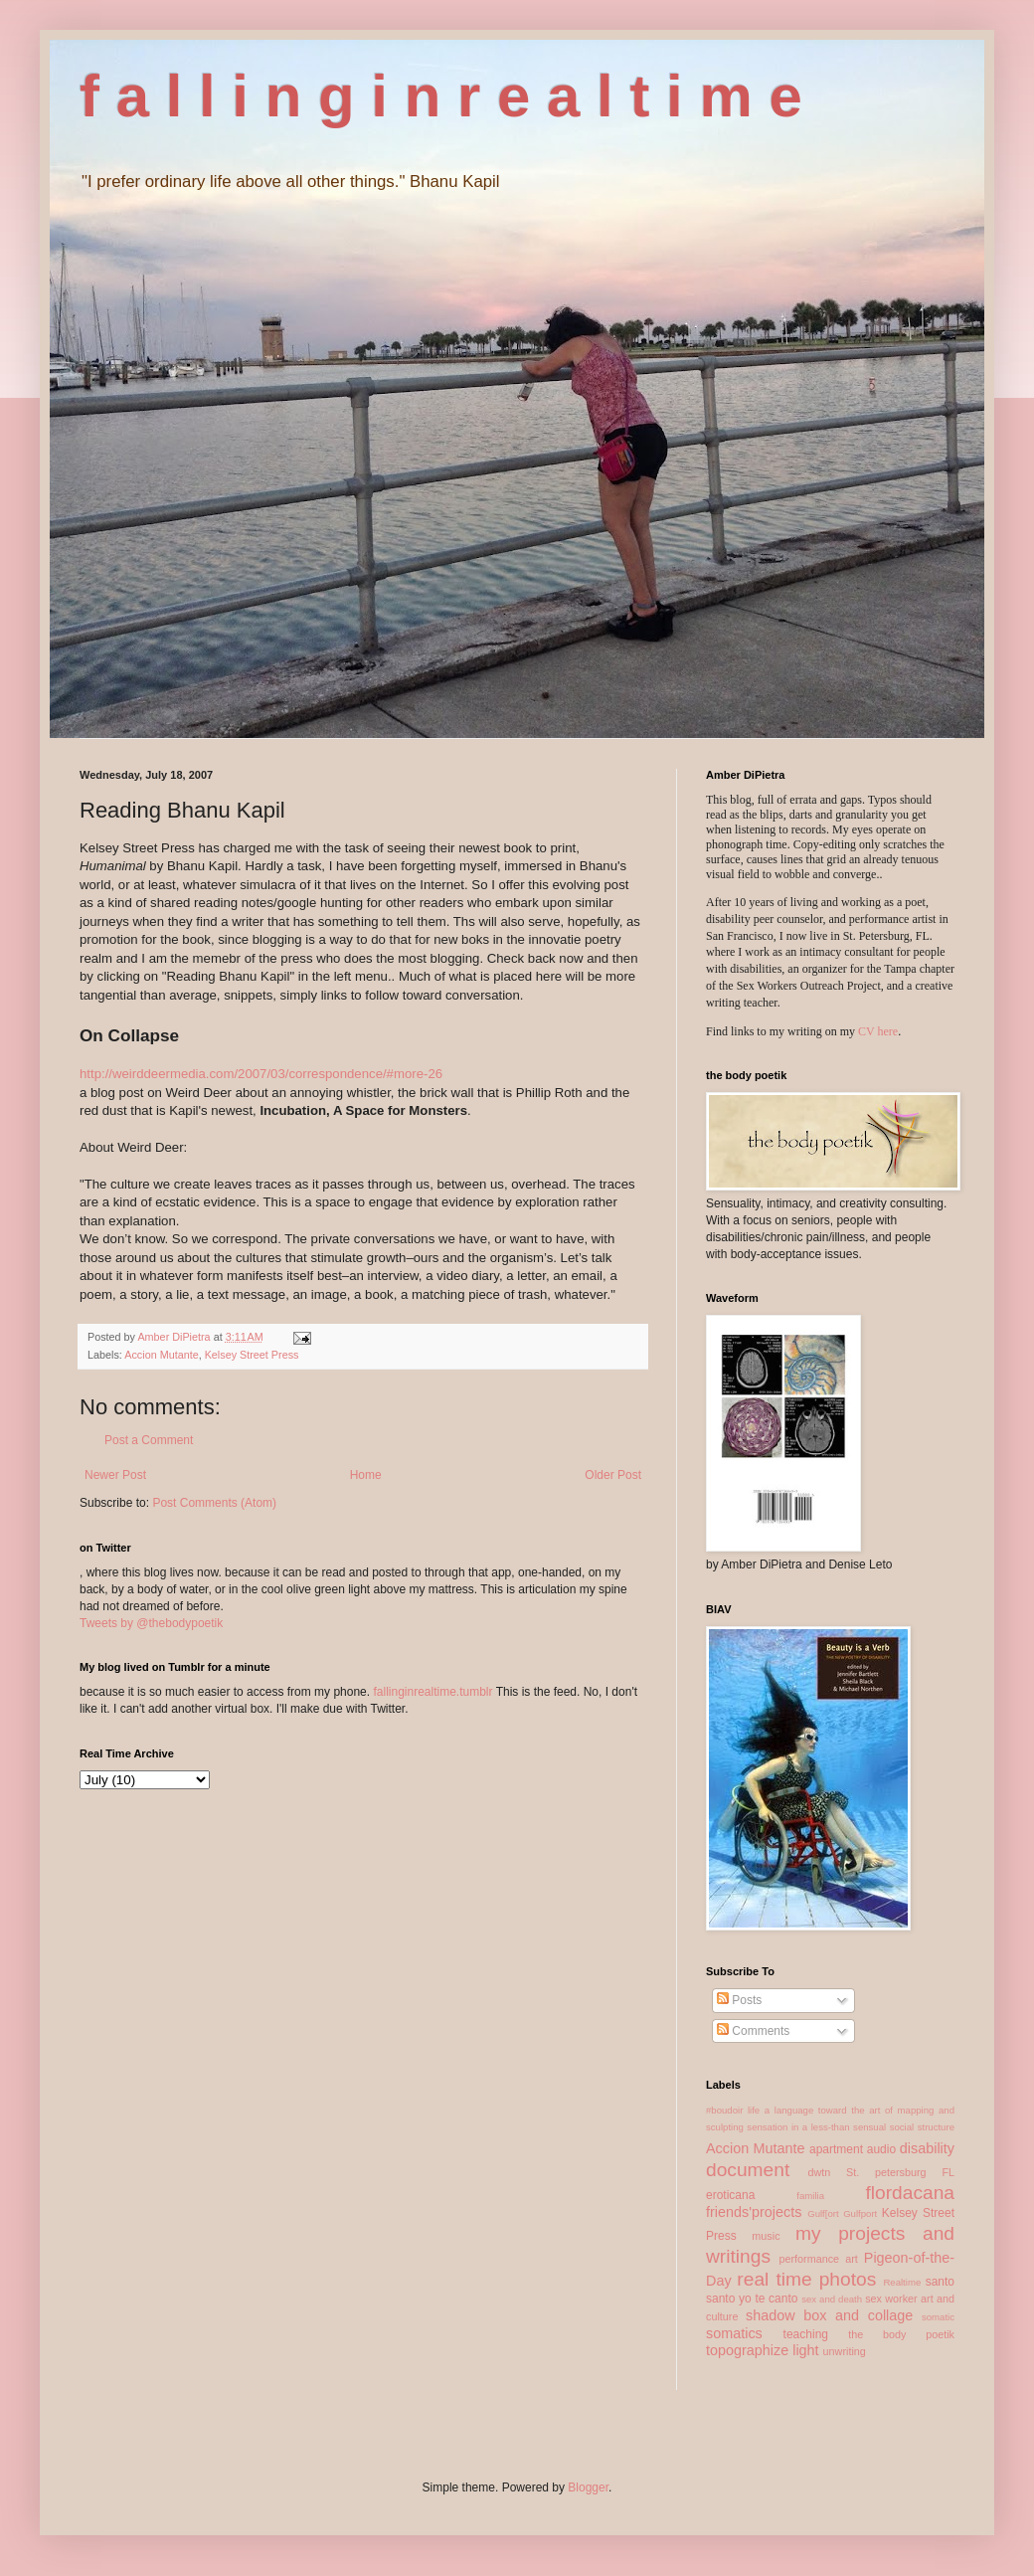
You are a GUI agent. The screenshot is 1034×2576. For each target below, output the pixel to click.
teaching (805, 2334)
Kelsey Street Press (252, 1355)
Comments (753, 2031)
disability (927, 2148)
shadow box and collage (829, 2315)
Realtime (902, 2282)
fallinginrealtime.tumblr (432, 1692)
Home (366, 1475)
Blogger (588, 2487)
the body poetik (901, 2334)
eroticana (730, 2195)
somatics (734, 2333)
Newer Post (115, 1475)
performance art (817, 2259)
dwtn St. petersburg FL (880, 2172)
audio (881, 2149)
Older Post (613, 1475)
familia (810, 2195)
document (747, 2169)
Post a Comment (148, 1440)
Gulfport (860, 2213)
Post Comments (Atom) (214, 1503)
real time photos (806, 2279)
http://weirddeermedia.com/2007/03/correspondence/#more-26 (261, 1073)
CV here (878, 1031)
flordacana (909, 2192)
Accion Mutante (161, 1355)
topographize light (762, 2350)
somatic (938, 2316)
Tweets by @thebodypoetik (151, 1623)
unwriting (844, 2351)
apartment (836, 2149)
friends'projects (753, 2212)
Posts (739, 2000)
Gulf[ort (822, 2213)
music (765, 2236)
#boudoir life (733, 2110)
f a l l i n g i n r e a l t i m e (441, 96)
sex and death (831, 2299)
